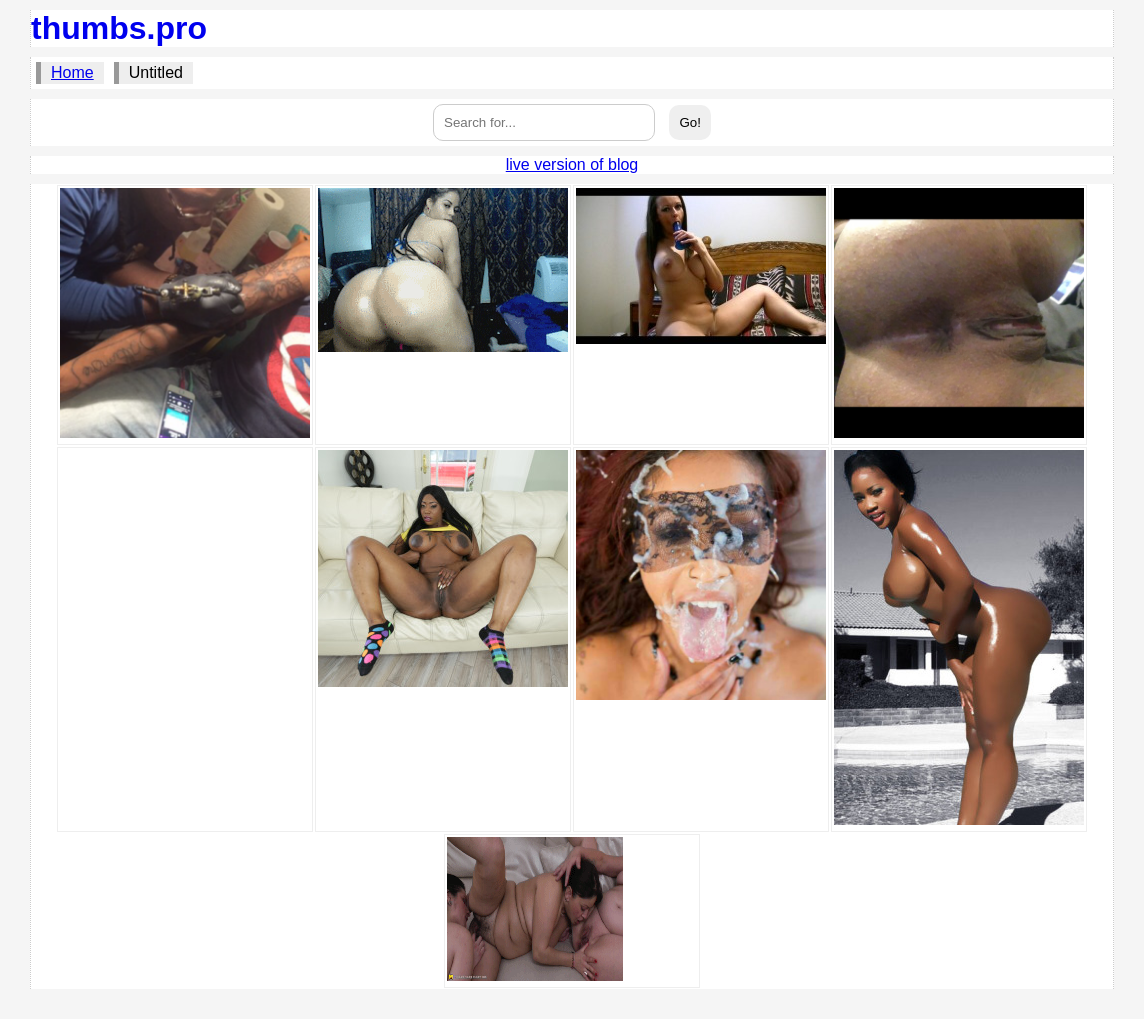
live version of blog (572, 164)
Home (72, 72)
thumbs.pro (119, 28)
